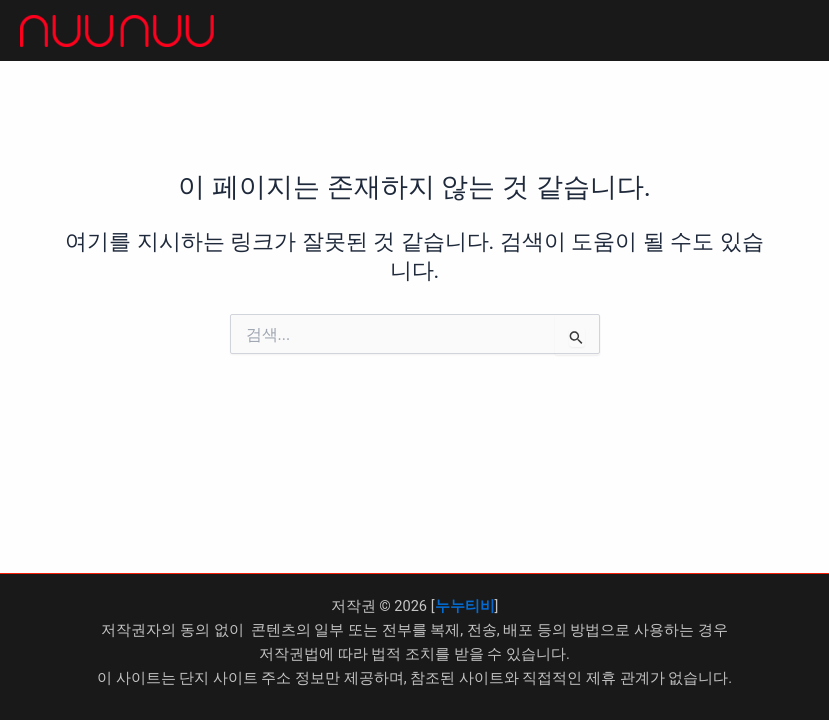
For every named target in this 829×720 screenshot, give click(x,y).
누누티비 (465, 606)
